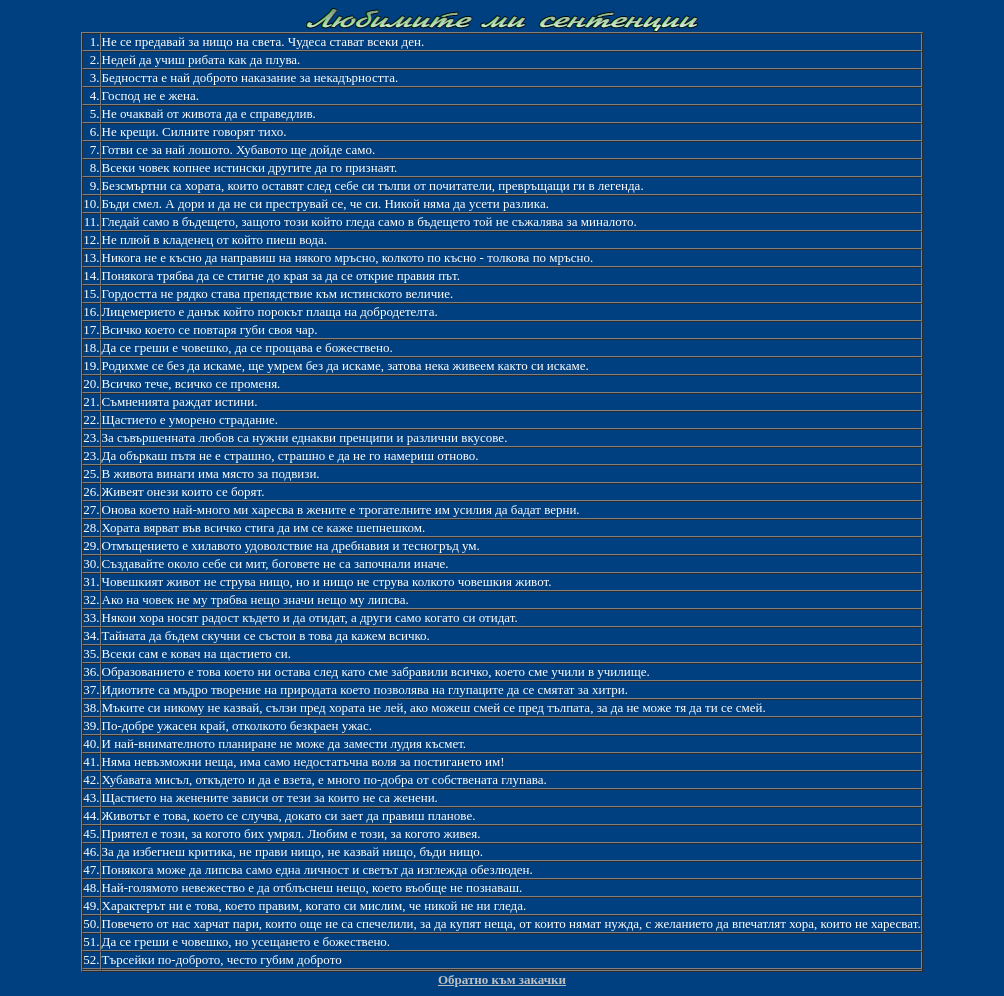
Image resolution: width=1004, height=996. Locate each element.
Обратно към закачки (502, 979)
